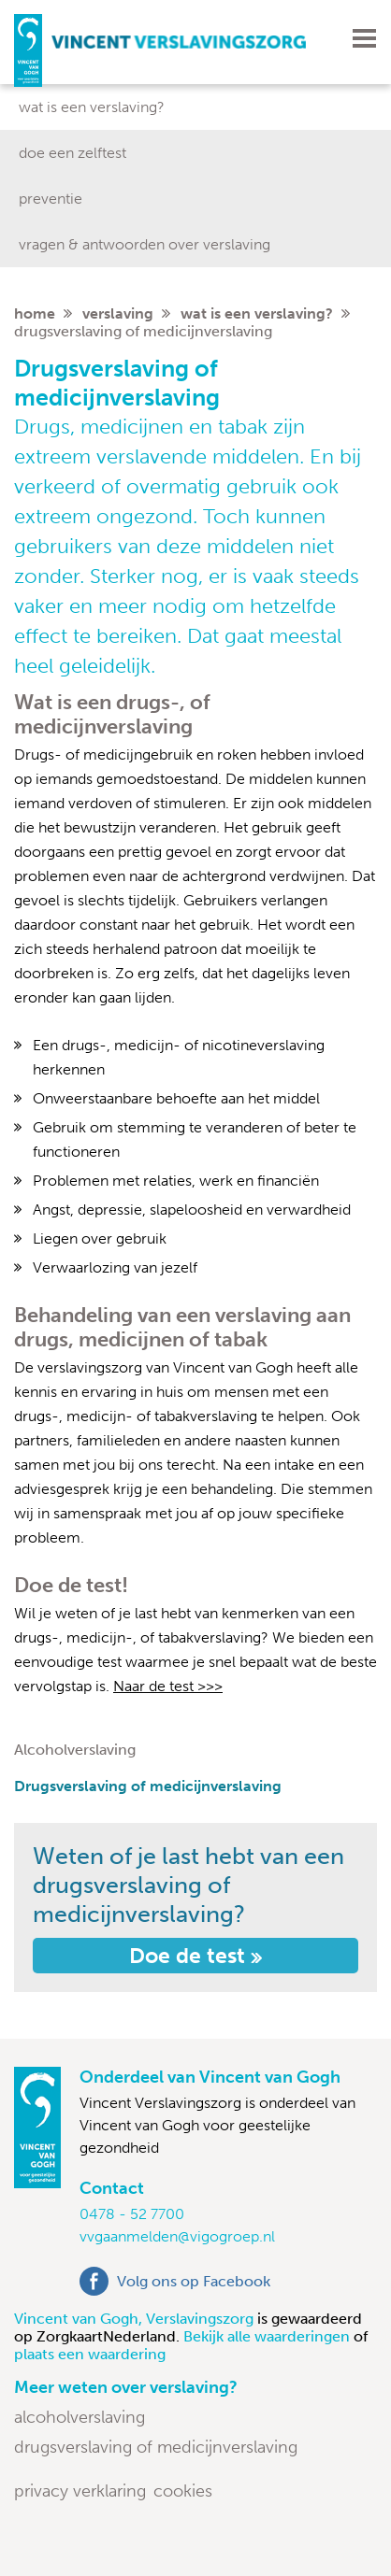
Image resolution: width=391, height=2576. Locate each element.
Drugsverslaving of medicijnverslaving (148, 1786)
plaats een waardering (90, 2354)
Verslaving (117, 313)
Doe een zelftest (72, 153)
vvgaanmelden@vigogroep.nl (177, 2236)
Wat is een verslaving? (92, 107)
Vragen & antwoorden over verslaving (144, 244)
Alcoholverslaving (75, 1749)
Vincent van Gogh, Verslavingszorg (135, 2318)
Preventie (50, 198)
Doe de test (195, 1956)
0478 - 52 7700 (132, 2214)
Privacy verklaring (80, 2491)
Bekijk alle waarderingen (268, 2336)
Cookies (182, 2491)
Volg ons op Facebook (193, 2281)
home (34, 313)
